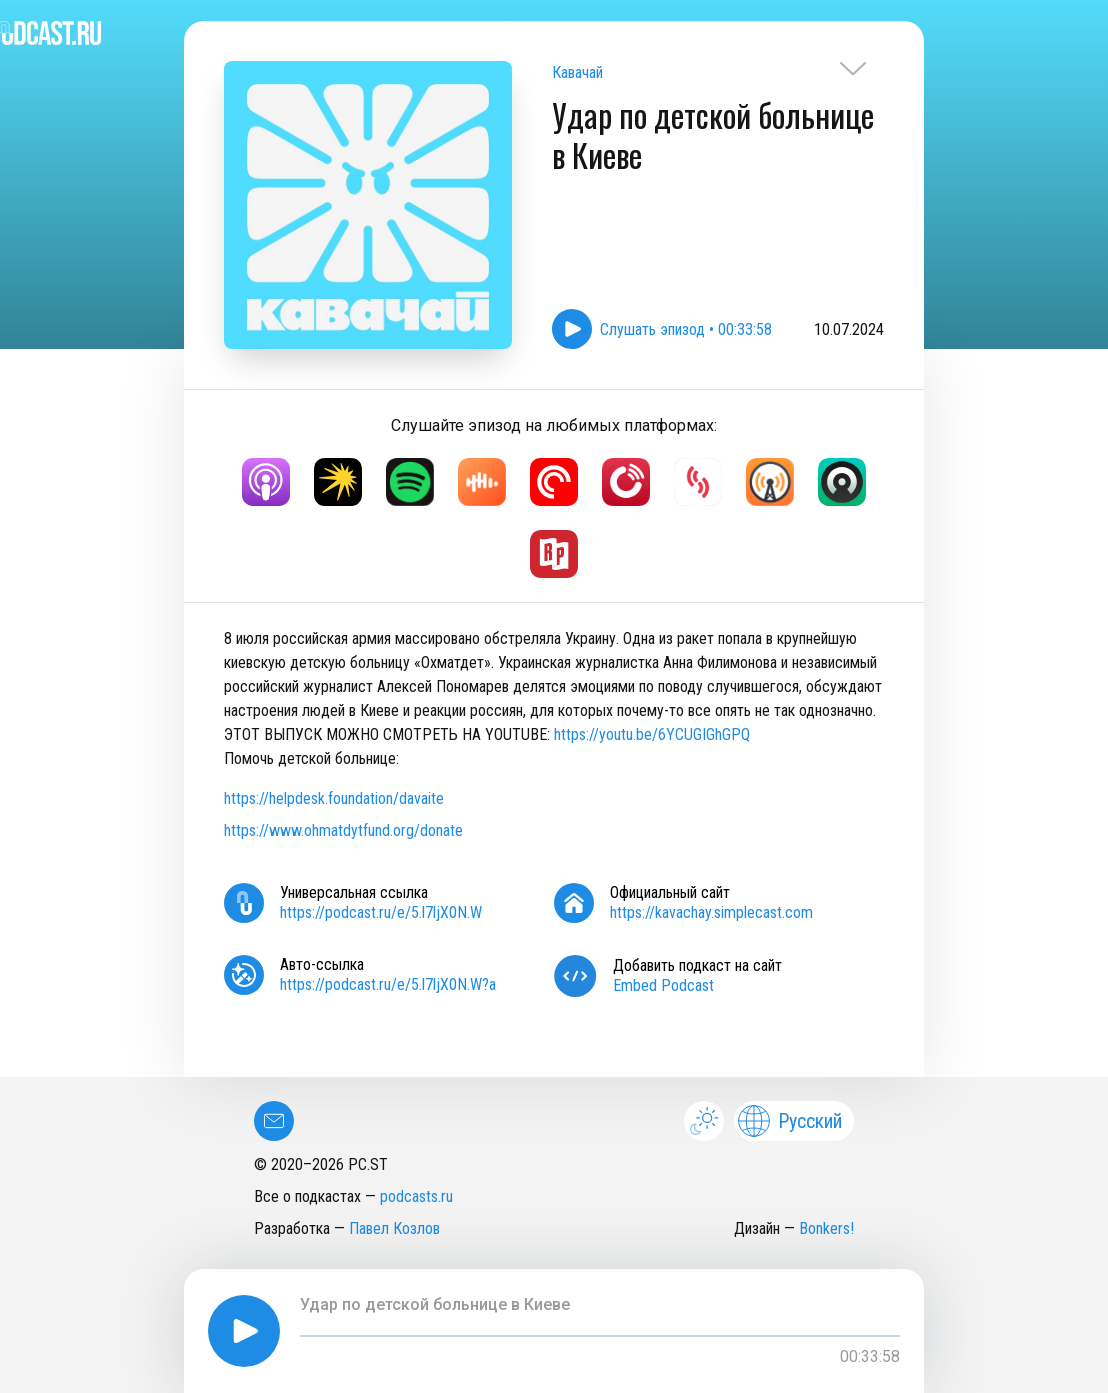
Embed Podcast (663, 985)
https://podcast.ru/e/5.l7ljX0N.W (381, 912)
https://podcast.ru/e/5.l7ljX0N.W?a (388, 984)
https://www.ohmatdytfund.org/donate (343, 830)
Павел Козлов (394, 1228)
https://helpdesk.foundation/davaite (334, 798)
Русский (790, 1121)
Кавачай (577, 72)
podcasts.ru (416, 1196)
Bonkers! (826, 1228)
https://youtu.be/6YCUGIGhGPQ (652, 734)
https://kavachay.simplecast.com (711, 912)
